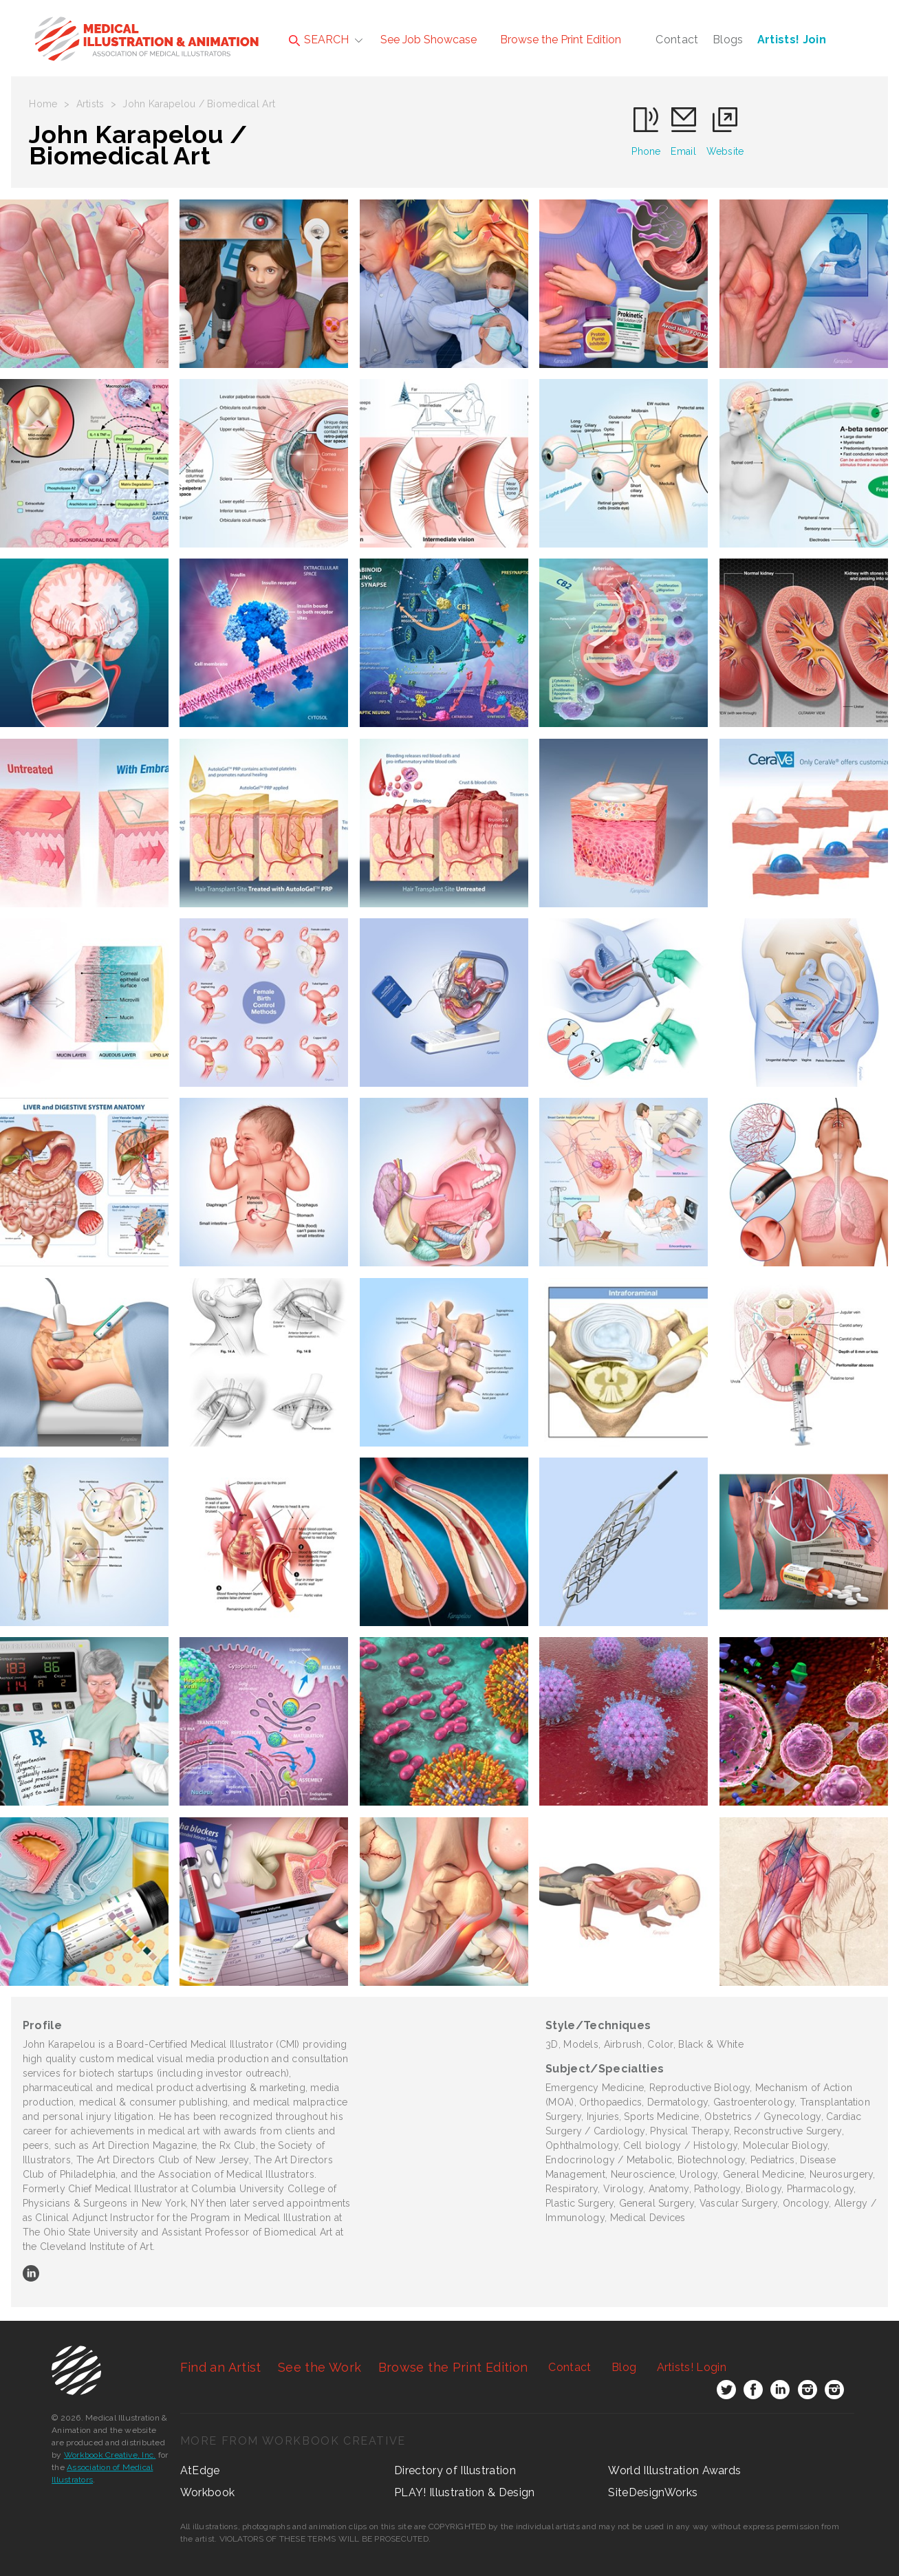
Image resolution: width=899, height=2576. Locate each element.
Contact (677, 39)
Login (691, 2367)
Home (43, 103)
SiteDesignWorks (652, 2492)
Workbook (207, 2492)
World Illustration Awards (674, 2470)
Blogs (728, 39)
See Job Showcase (428, 39)
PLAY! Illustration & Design (464, 2492)
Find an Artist (220, 2367)
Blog (623, 2367)
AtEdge (200, 2470)
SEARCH (319, 39)
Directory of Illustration (455, 2470)
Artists (90, 103)
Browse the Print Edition (560, 39)
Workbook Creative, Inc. (110, 2455)
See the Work (319, 2367)
